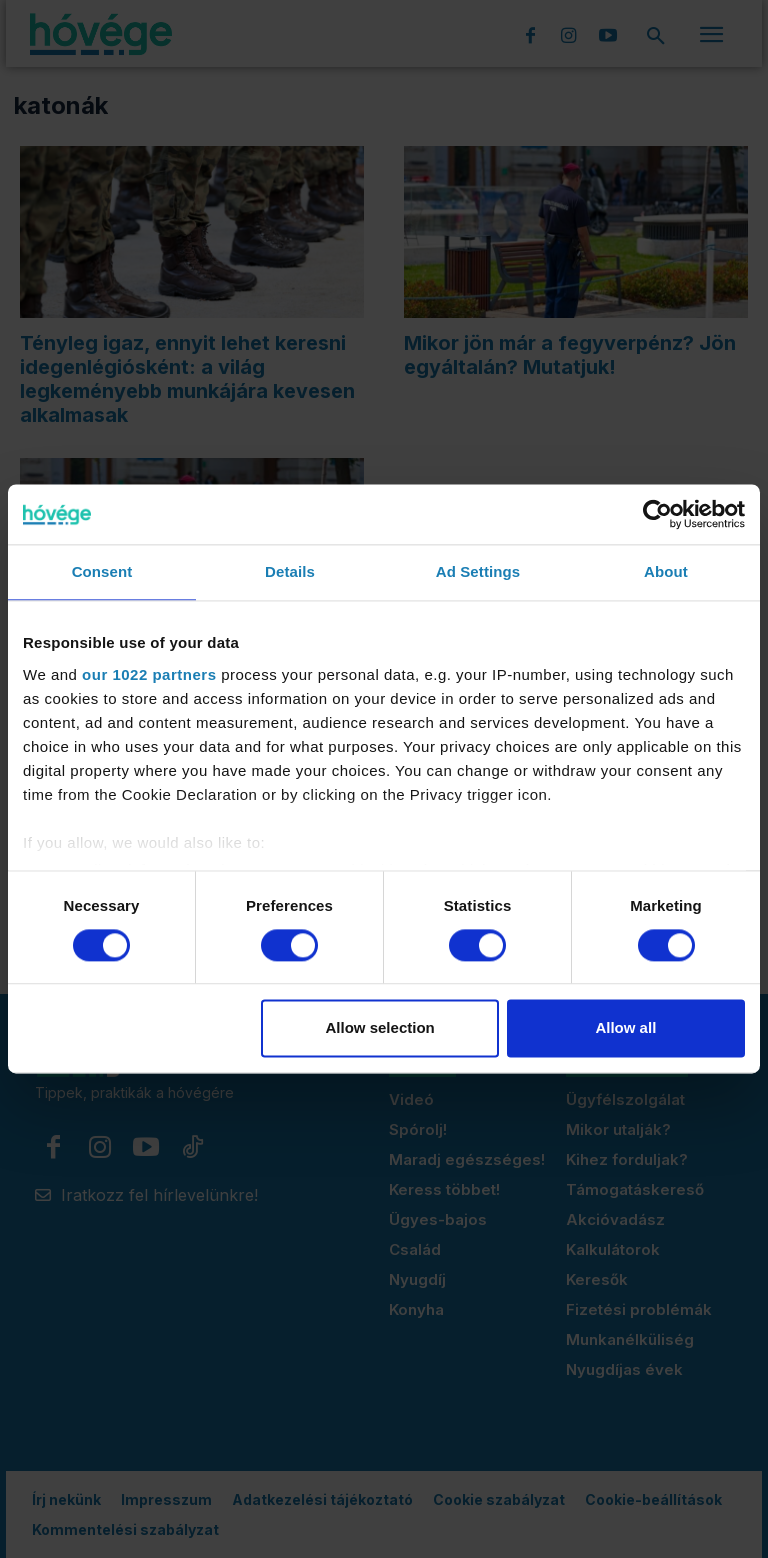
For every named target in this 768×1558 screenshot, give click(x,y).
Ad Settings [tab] (478, 571)
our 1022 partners (149, 674)
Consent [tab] (102, 571)
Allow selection (380, 1028)
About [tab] (666, 571)
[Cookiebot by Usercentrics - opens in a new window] (657, 514)
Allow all (625, 1028)
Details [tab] (290, 571)
